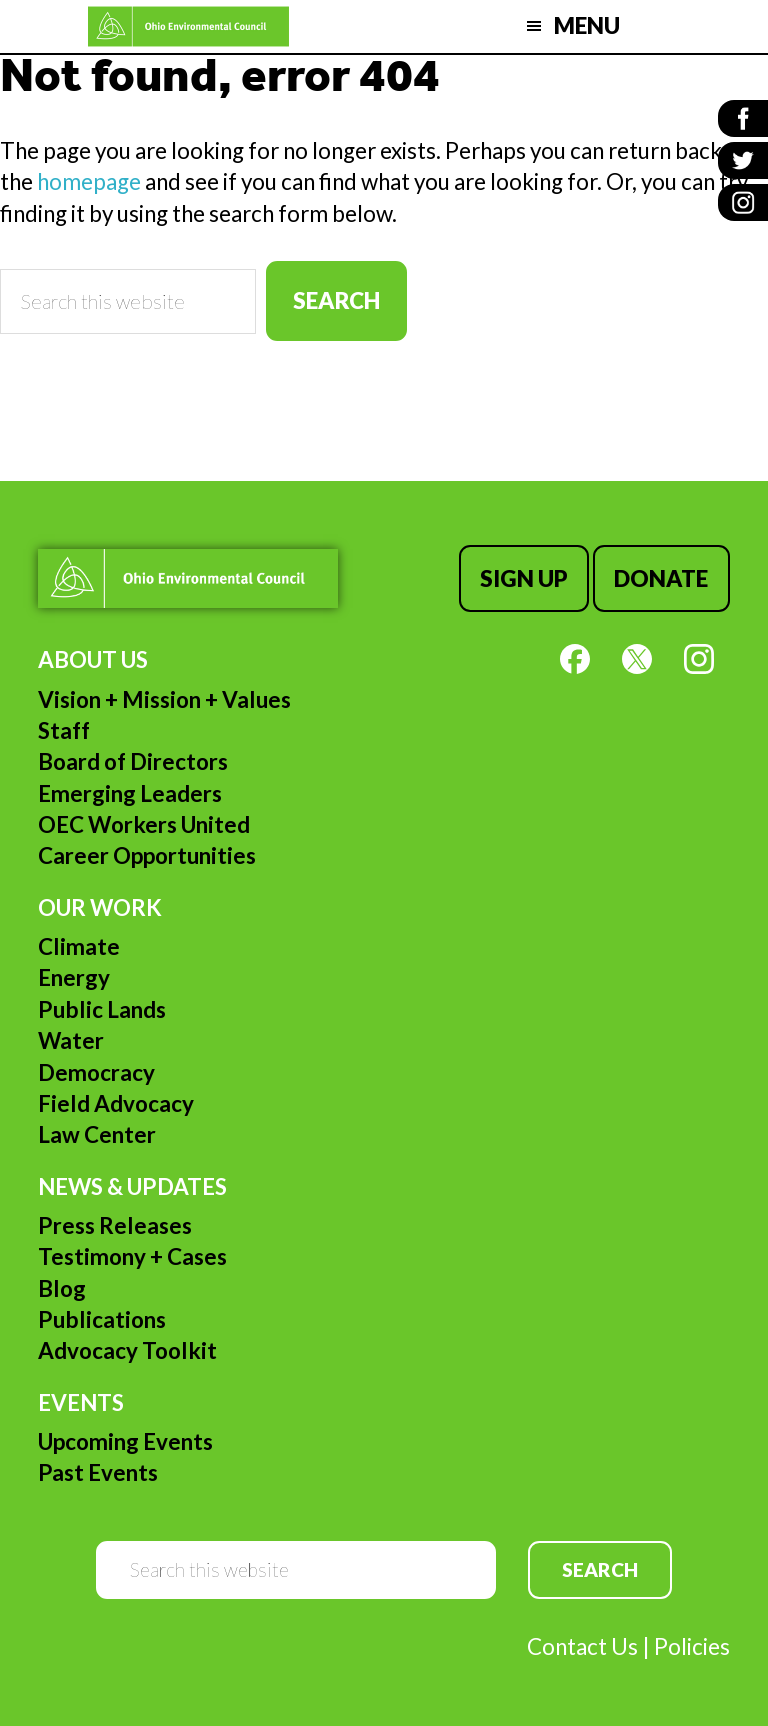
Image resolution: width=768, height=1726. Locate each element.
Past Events (98, 1472)
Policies (692, 1646)
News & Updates (132, 1186)
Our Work (100, 907)
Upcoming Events (125, 1441)
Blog (62, 1288)
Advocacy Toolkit (127, 1350)
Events (81, 1402)
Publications (102, 1319)
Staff (64, 730)
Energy (74, 977)
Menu (587, 25)
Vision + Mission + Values (164, 699)
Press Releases (115, 1225)
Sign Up (524, 578)
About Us (93, 659)
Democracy (96, 1072)
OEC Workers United (144, 824)
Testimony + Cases (132, 1256)
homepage (89, 181)
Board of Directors (133, 761)
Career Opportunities (147, 855)
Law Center (97, 1134)
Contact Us (582, 1646)
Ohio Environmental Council (188, 26)
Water (71, 1040)
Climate (79, 946)
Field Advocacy (116, 1103)
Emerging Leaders (130, 793)
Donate (661, 578)
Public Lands (102, 1009)
